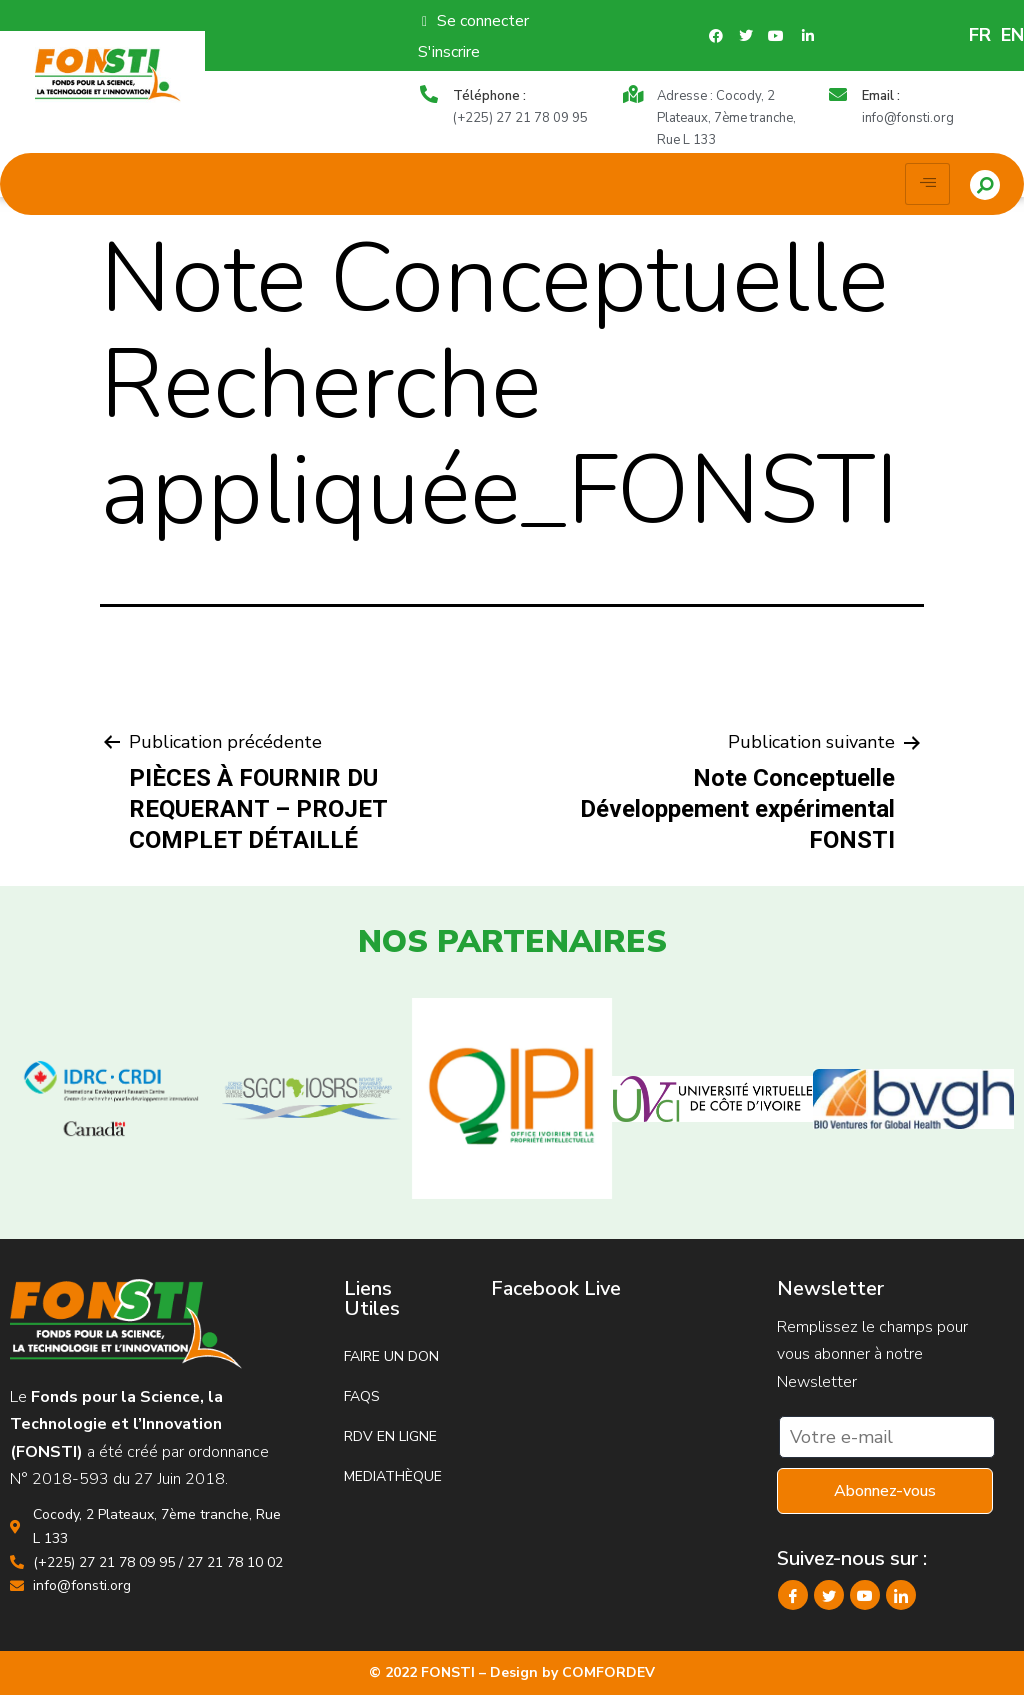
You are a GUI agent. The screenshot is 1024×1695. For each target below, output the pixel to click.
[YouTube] (865, 1595)
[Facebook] (793, 1595)
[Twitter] (829, 1595)
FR (980, 35)
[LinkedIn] (901, 1595)
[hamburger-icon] (927, 184)
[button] (985, 185)
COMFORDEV (608, 1672)
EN (1012, 35)
